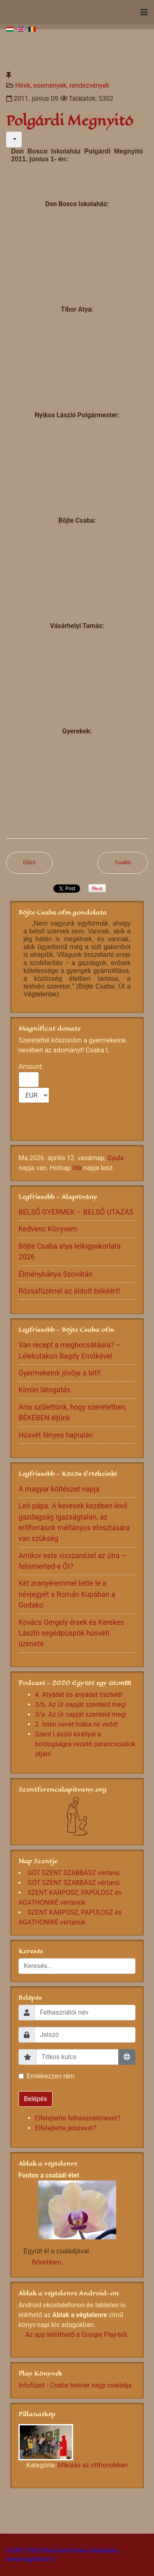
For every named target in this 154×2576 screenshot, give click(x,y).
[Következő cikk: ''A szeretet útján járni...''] (122, 863)
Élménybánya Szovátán (55, 1274)
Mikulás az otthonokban (93, 2465)
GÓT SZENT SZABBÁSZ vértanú (74, 1873)
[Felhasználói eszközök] (14, 139)
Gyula (115, 1158)
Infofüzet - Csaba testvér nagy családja (74, 2385)
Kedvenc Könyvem (47, 1229)
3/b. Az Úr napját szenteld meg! (80, 1704)
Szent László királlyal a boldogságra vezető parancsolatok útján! (85, 1744)
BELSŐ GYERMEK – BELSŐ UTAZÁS (75, 1212)
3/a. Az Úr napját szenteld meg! (80, 1714)
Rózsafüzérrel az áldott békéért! (69, 1291)
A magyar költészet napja (58, 1489)
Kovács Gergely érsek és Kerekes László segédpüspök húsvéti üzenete (71, 1633)
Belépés (35, 2099)
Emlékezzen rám (51, 2076)
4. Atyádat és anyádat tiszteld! (78, 1695)
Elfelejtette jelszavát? (66, 2128)
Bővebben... (49, 2262)
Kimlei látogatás (44, 1390)
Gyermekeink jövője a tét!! (59, 1373)
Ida (76, 1168)
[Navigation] (144, 12)
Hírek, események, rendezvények (62, 85)
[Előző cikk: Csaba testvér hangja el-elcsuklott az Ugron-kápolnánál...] (29, 863)
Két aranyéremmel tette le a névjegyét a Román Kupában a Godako (66, 1594)
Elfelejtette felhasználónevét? (77, 2118)
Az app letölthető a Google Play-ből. (77, 2335)
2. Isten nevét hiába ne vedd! (76, 1724)
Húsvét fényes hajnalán (55, 1435)
